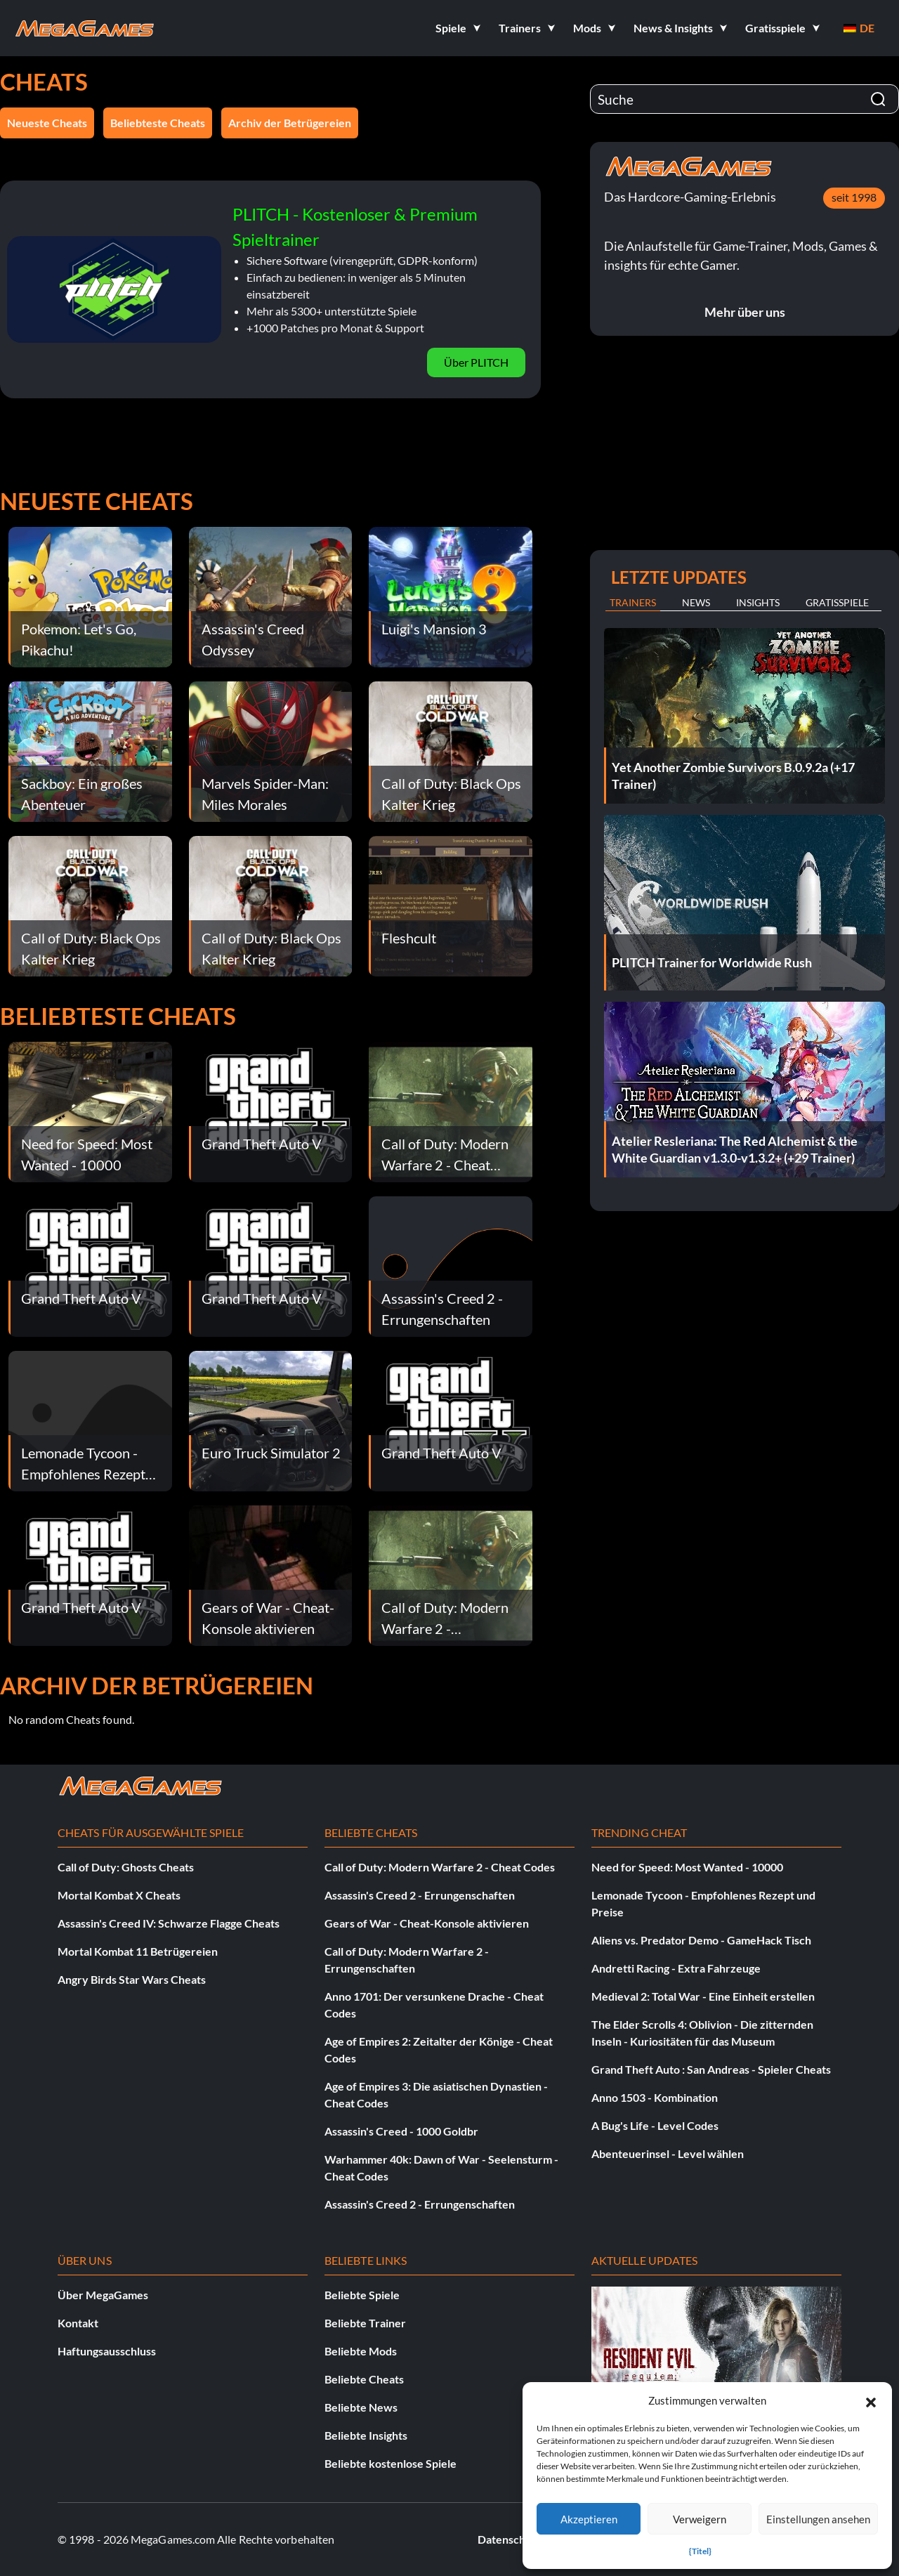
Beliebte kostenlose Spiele (390, 2463)
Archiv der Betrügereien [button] (289, 122)
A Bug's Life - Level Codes (654, 2125)
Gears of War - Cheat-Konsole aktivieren (426, 1923)
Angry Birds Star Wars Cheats (132, 1979)
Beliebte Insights (365, 2435)
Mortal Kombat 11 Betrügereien (138, 1951)
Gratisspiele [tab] (837, 602)
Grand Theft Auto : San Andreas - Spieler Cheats (711, 2069)
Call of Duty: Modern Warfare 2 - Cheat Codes (439, 1867)
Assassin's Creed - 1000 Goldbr (401, 2131)
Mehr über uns (744, 312)
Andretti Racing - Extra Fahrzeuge (676, 1968)
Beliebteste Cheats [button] (157, 122)
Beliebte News (361, 2407)
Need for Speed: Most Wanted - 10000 (687, 1867)
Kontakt (78, 2322)
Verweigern (699, 2519)
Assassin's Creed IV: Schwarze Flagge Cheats (169, 1923)
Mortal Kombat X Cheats (119, 1895)
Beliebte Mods (360, 2351)
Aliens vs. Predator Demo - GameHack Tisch (701, 1940)
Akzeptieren (588, 2519)
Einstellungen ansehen (818, 2519)
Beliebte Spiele (362, 2294)
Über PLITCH (476, 362)
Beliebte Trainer (365, 2322)
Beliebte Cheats (364, 2379)
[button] (871, 2400)
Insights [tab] (758, 602)
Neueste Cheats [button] (47, 122)
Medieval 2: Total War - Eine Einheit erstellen (703, 1996)
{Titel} (700, 2551)
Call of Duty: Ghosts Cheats (126, 1867)
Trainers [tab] (633, 602)
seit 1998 (854, 197)
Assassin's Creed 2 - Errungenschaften (419, 1895)
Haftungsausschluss (107, 2351)
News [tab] (696, 602)
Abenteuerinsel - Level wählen (667, 2153)
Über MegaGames (103, 2294)
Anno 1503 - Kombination (654, 2097)
